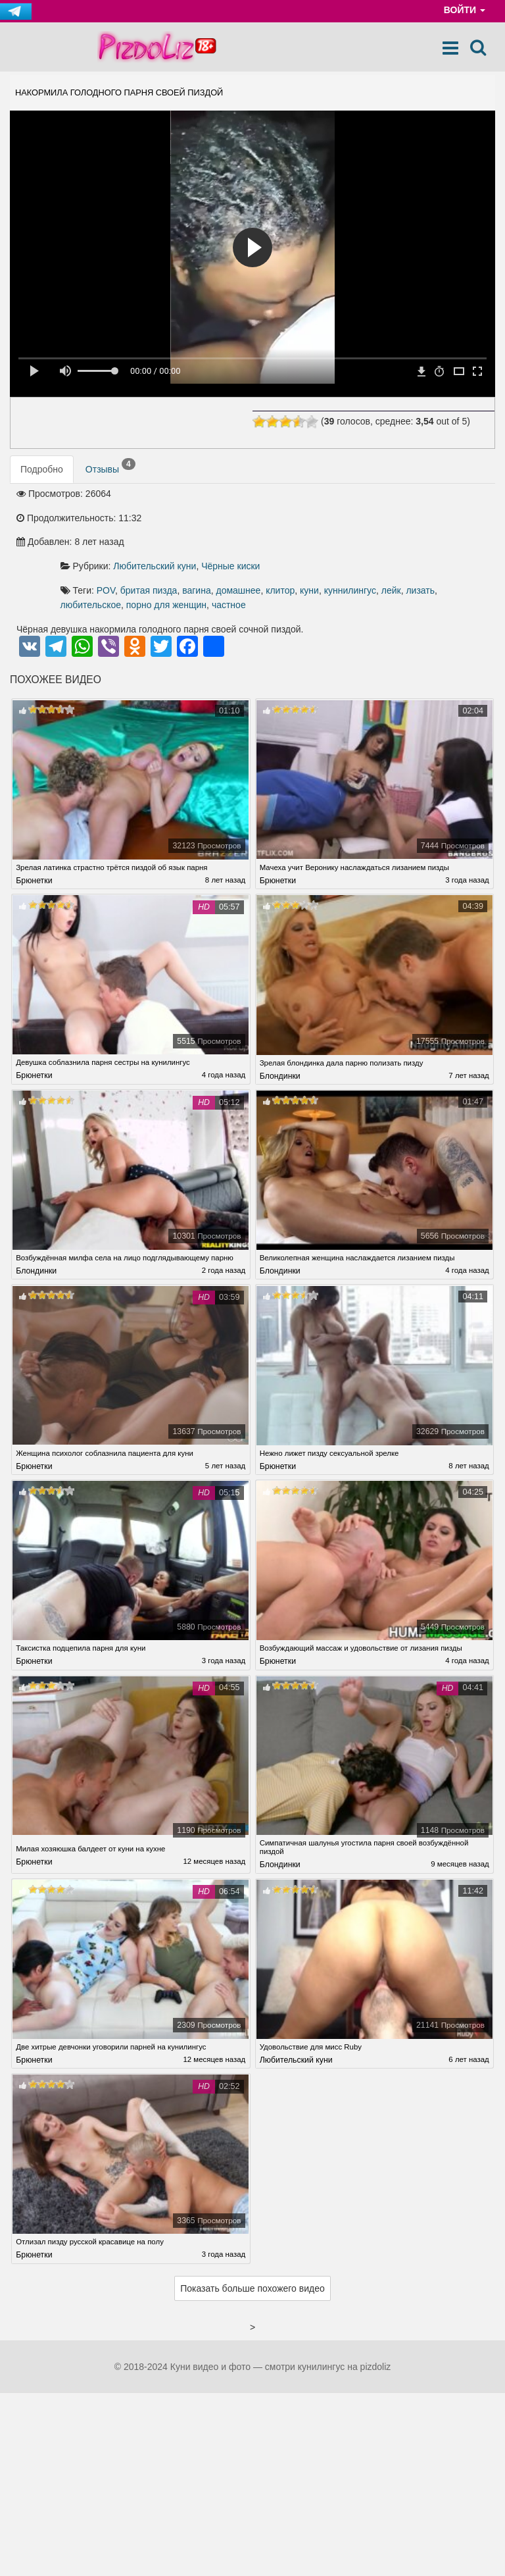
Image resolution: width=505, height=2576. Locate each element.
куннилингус (231, 532)
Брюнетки (34, 824)
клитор (425, 518)
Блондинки (280, 1020)
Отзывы (110, 466)
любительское (351, 532)
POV (250, 518)
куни (454, 518)
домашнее (383, 518)
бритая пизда (293, 518)
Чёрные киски (376, 493)
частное (222, 547)
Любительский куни (299, 493)
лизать (301, 532)
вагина (341, 518)
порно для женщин (427, 532)
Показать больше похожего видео (252, 2241)
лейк (272, 532)
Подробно (41, 470)
